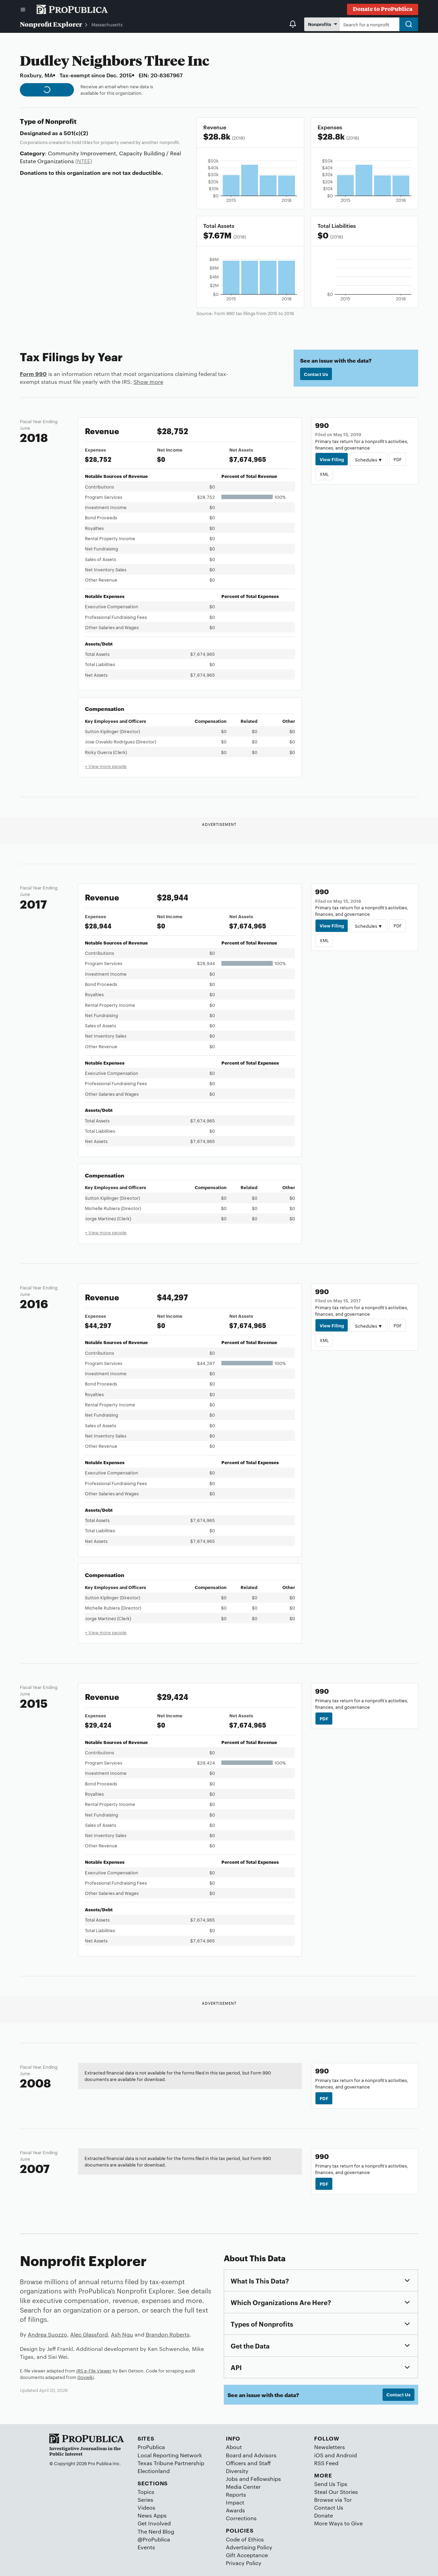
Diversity (237, 2470)
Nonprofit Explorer (51, 23)
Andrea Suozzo (47, 2334)
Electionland (154, 2470)
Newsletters (329, 2446)
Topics (146, 2491)
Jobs (232, 2478)
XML (324, 474)
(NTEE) (83, 161)
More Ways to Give (338, 2523)
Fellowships (265, 2478)
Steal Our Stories (336, 2491)
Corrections (241, 2518)
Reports (236, 2494)
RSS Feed (326, 2463)
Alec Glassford (89, 2334)
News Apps (152, 2515)
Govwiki (85, 2377)
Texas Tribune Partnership (171, 2463)
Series (145, 2499)
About (234, 2446)
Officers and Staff (248, 2463)
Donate (323, 2515)
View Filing (332, 459)
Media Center (243, 2486)
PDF (398, 459)
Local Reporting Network (170, 2455)
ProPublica (151, 2446)
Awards (235, 2510)
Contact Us (316, 374)
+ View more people (106, 766)
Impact (235, 2502)
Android (346, 2455)
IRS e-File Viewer (94, 2370)
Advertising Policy (249, 2547)
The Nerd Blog (156, 2531)
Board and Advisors (251, 2455)
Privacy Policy (243, 2562)
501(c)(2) (76, 132)
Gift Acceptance (247, 2555)
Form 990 (33, 373)
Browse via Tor (333, 2499)
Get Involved (154, 2523)
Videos (146, 2507)
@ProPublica (154, 2539)
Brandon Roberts (168, 2334)
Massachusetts (107, 24)
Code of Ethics (245, 2539)
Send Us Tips (330, 2483)
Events (146, 2547)
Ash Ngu (122, 2334)
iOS (318, 2455)
